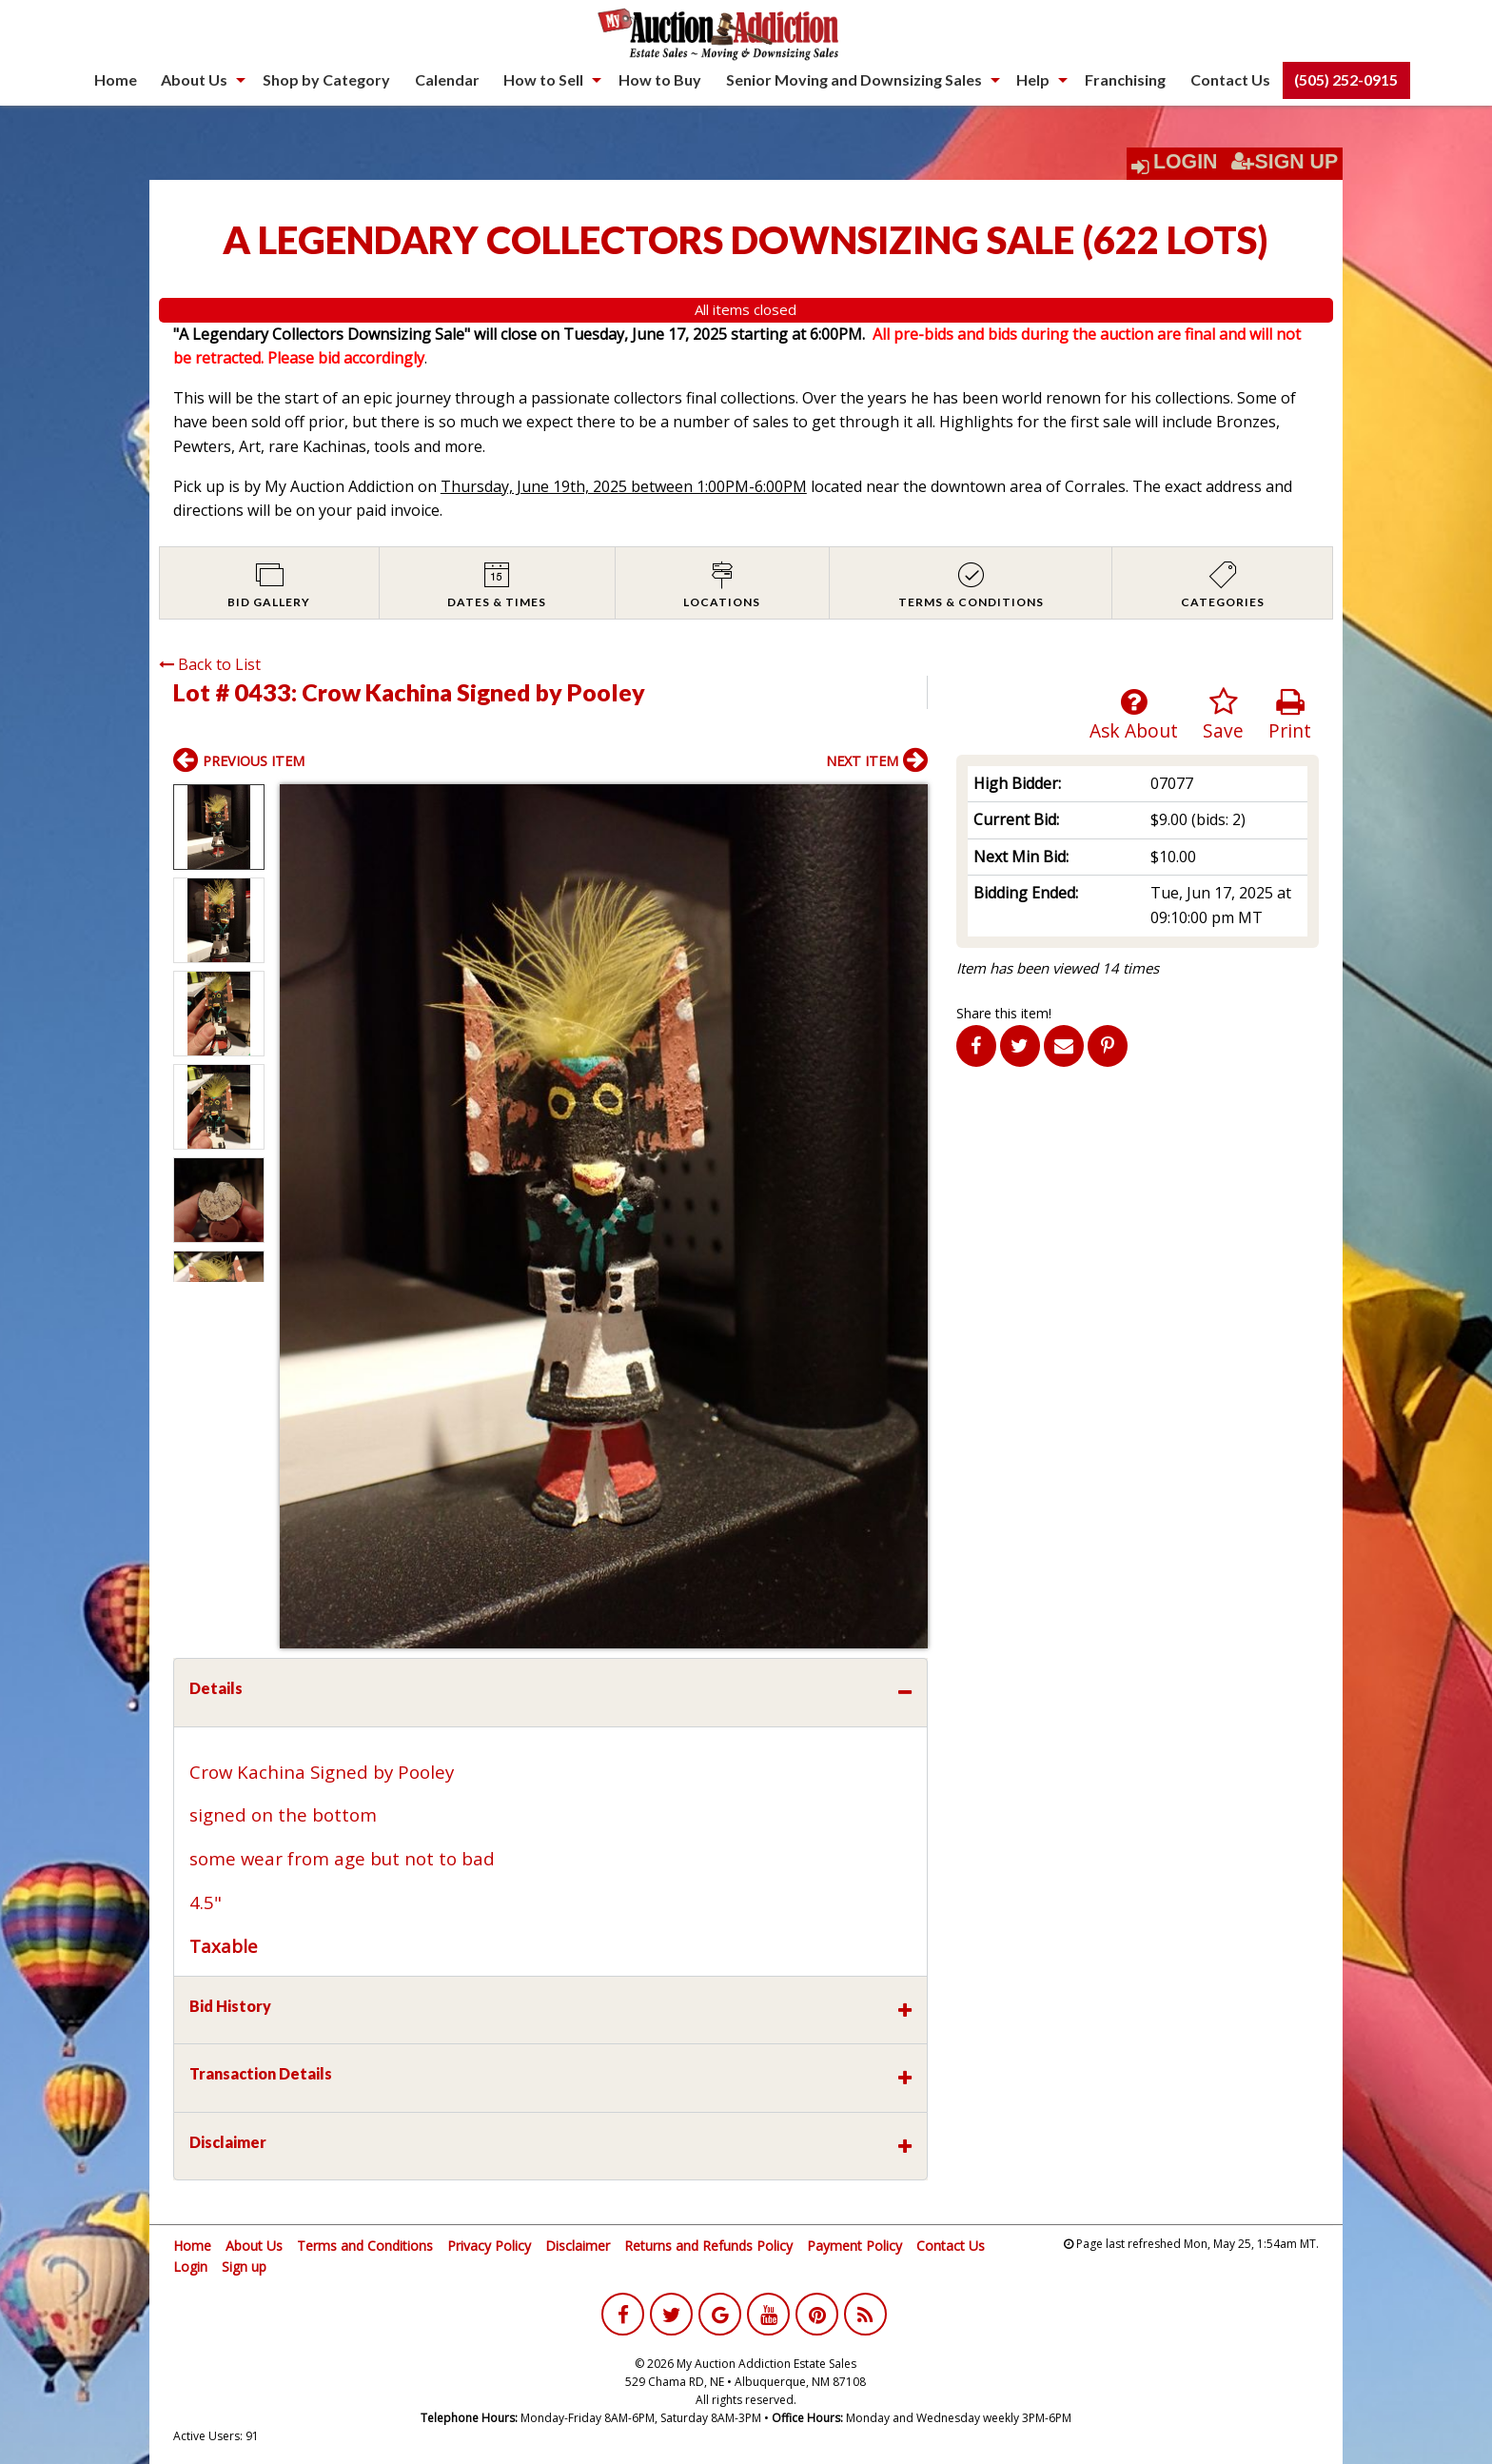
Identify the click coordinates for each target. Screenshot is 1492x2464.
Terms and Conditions (365, 2246)
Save (1223, 715)
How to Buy (659, 79)
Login (1185, 161)
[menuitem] (115, 80)
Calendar (447, 79)
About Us (194, 79)
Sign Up (1284, 161)
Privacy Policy (489, 2246)
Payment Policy (854, 2246)
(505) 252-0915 (1346, 79)
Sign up (244, 2266)
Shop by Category (326, 79)
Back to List (210, 664)
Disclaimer (577, 2246)
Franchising (1125, 79)
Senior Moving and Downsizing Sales (854, 79)
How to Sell (543, 79)
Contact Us (1230, 79)
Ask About (1134, 715)
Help (1033, 79)
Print (1289, 715)
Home (115, 79)
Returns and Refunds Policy (708, 2246)
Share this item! (1003, 1013)
